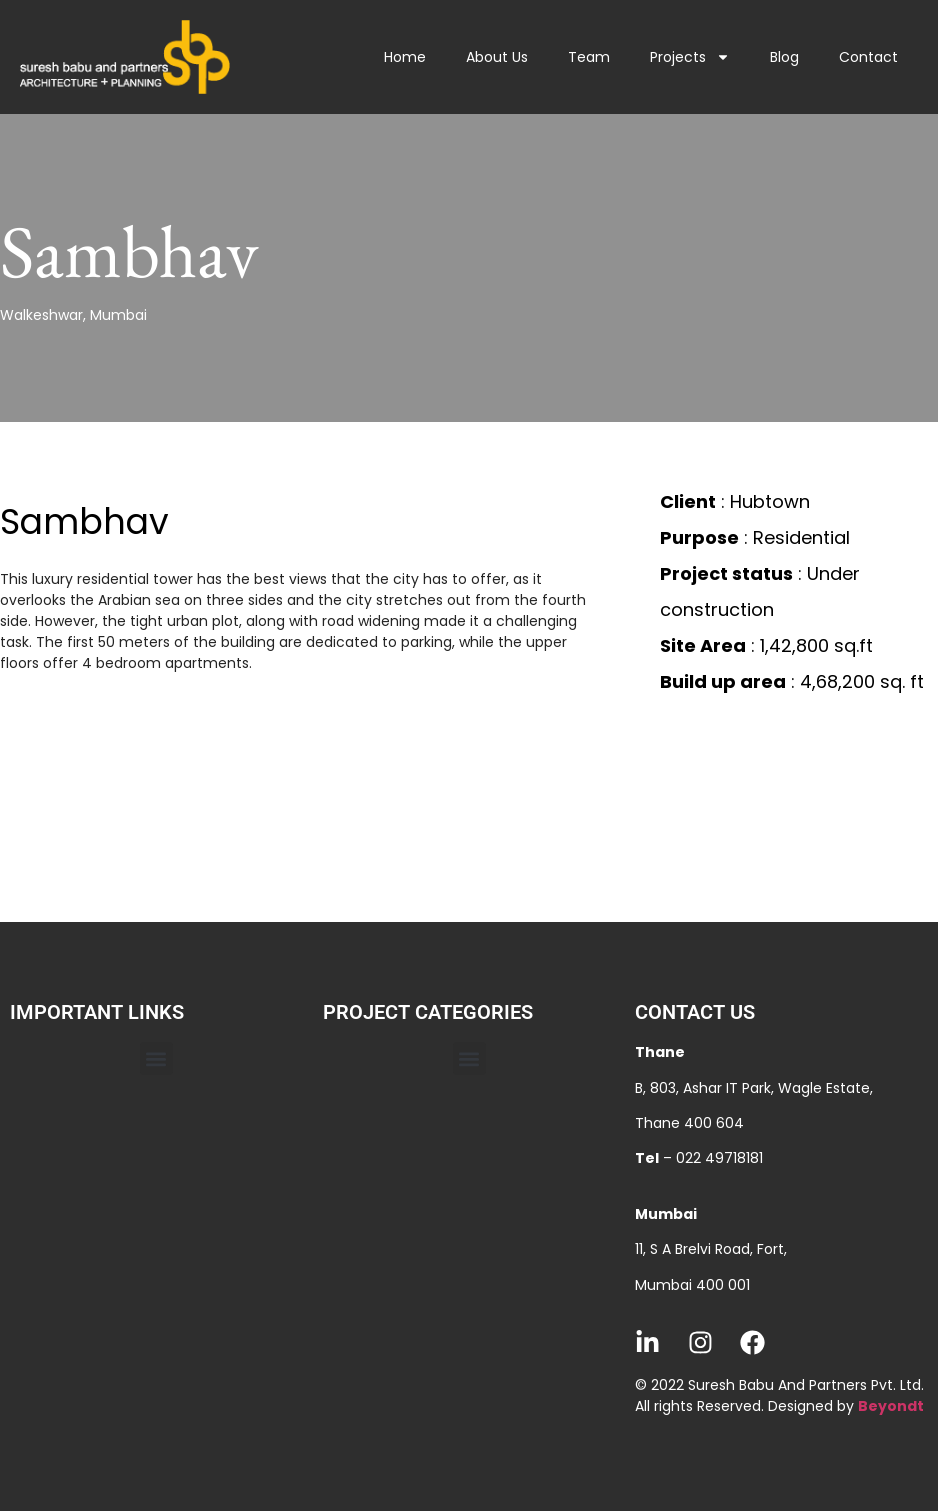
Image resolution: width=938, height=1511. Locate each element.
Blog (784, 57)
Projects (690, 57)
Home (405, 57)
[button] (156, 1058)
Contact (868, 57)
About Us (497, 57)
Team (589, 57)
